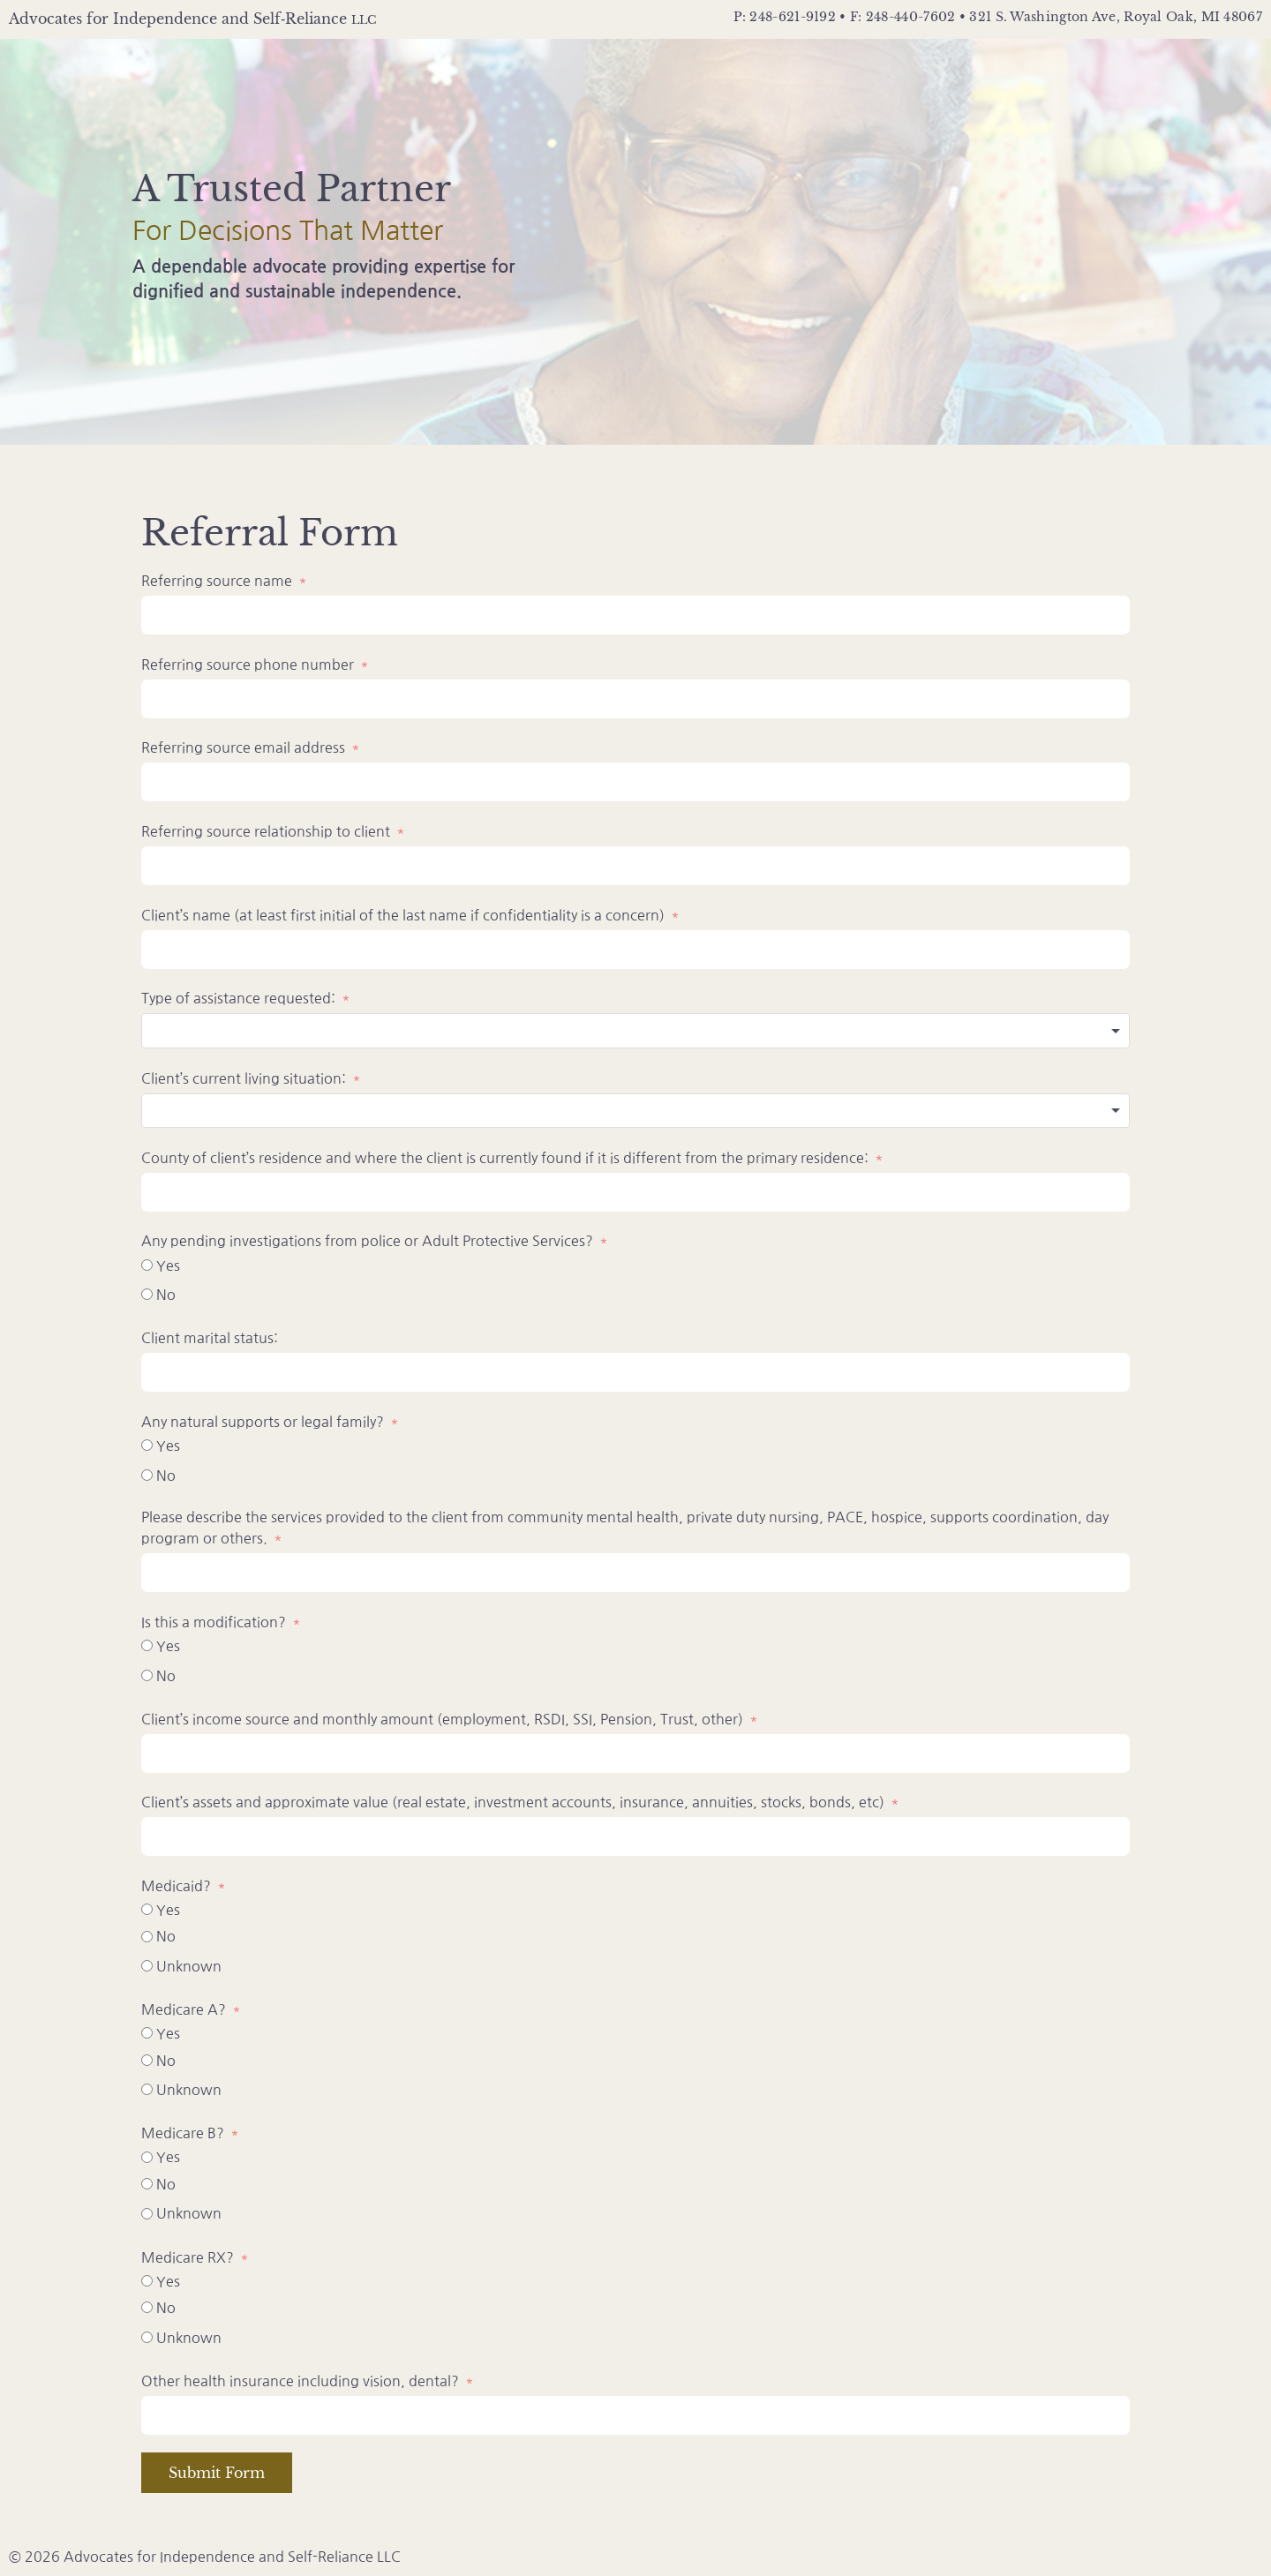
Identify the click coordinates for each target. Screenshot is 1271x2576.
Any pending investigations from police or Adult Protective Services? (369, 1241)
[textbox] (635, 1031)
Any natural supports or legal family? (262, 1422)
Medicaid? (176, 1886)
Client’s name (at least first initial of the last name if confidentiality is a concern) (403, 915)
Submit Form (217, 2473)
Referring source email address (243, 747)
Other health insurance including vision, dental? (300, 2381)
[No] (147, 1294)
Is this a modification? (213, 1622)
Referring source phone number (249, 664)
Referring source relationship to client (267, 831)
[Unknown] (147, 1965)
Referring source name (216, 581)
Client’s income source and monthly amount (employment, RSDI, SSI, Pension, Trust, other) (442, 1719)
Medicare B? (182, 2133)
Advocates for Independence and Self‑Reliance (192, 18)
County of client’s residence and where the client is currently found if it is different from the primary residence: (505, 1158)
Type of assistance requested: (238, 998)
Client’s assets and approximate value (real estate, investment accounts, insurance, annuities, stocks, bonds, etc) (514, 1802)
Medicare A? (183, 2009)
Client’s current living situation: (245, 1078)
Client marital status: (209, 1338)
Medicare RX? (187, 2257)
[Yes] (147, 1265)
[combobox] (635, 1030)
